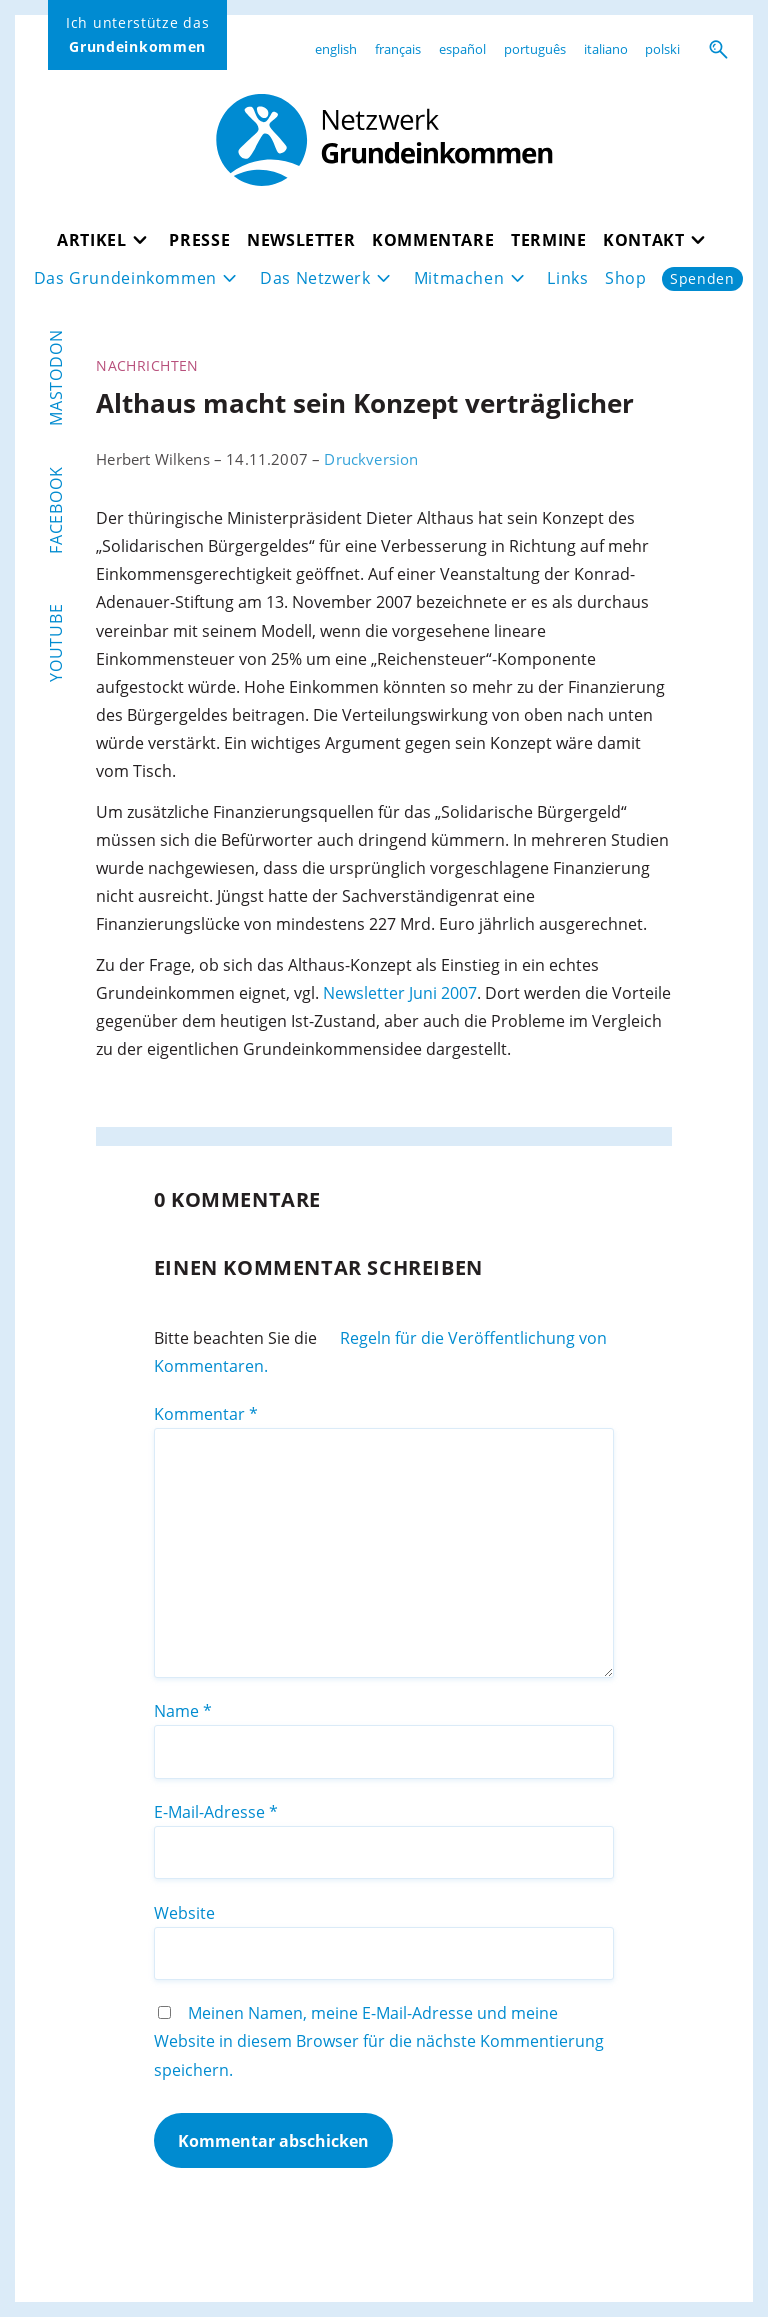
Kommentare (433, 240)
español (462, 49)
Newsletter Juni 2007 (400, 993)
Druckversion (371, 459)
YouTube (56, 642)
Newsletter (301, 240)
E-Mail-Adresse (216, 1812)
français (398, 49)
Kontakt (643, 240)
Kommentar (206, 1414)
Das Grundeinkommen (126, 278)
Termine (548, 240)
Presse (199, 240)
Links (567, 278)
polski (662, 49)
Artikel (91, 240)
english (336, 49)
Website (184, 1913)
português (535, 49)
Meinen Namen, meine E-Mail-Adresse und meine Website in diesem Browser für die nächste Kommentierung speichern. (379, 2041)
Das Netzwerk (315, 278)
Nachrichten (147, 365)
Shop (626, 278)
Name (183, 1711)
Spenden (702, 278)
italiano (606, 49)
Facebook (56, 509)
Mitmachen (459, 278)
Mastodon (56, 377)
